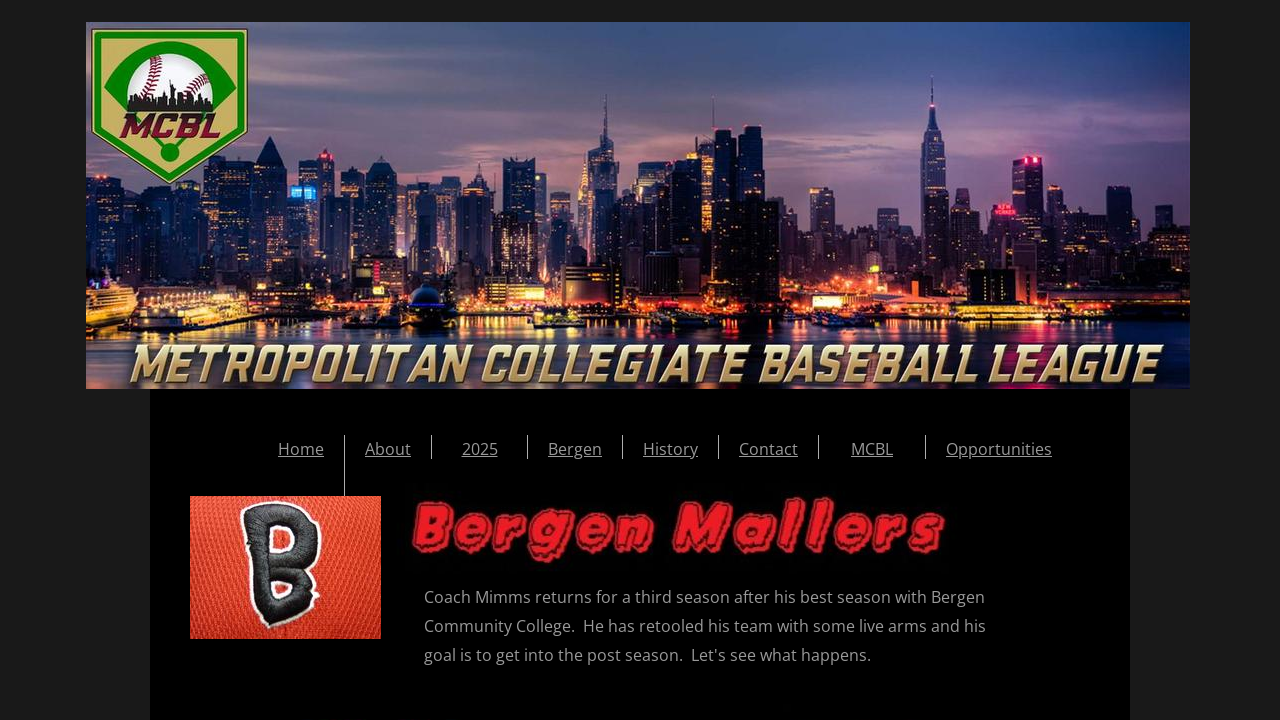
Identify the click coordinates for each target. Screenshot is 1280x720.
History (670, 449)
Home (301, 449)
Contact (768, 449)
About (388, 449)
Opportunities (999, 449)
